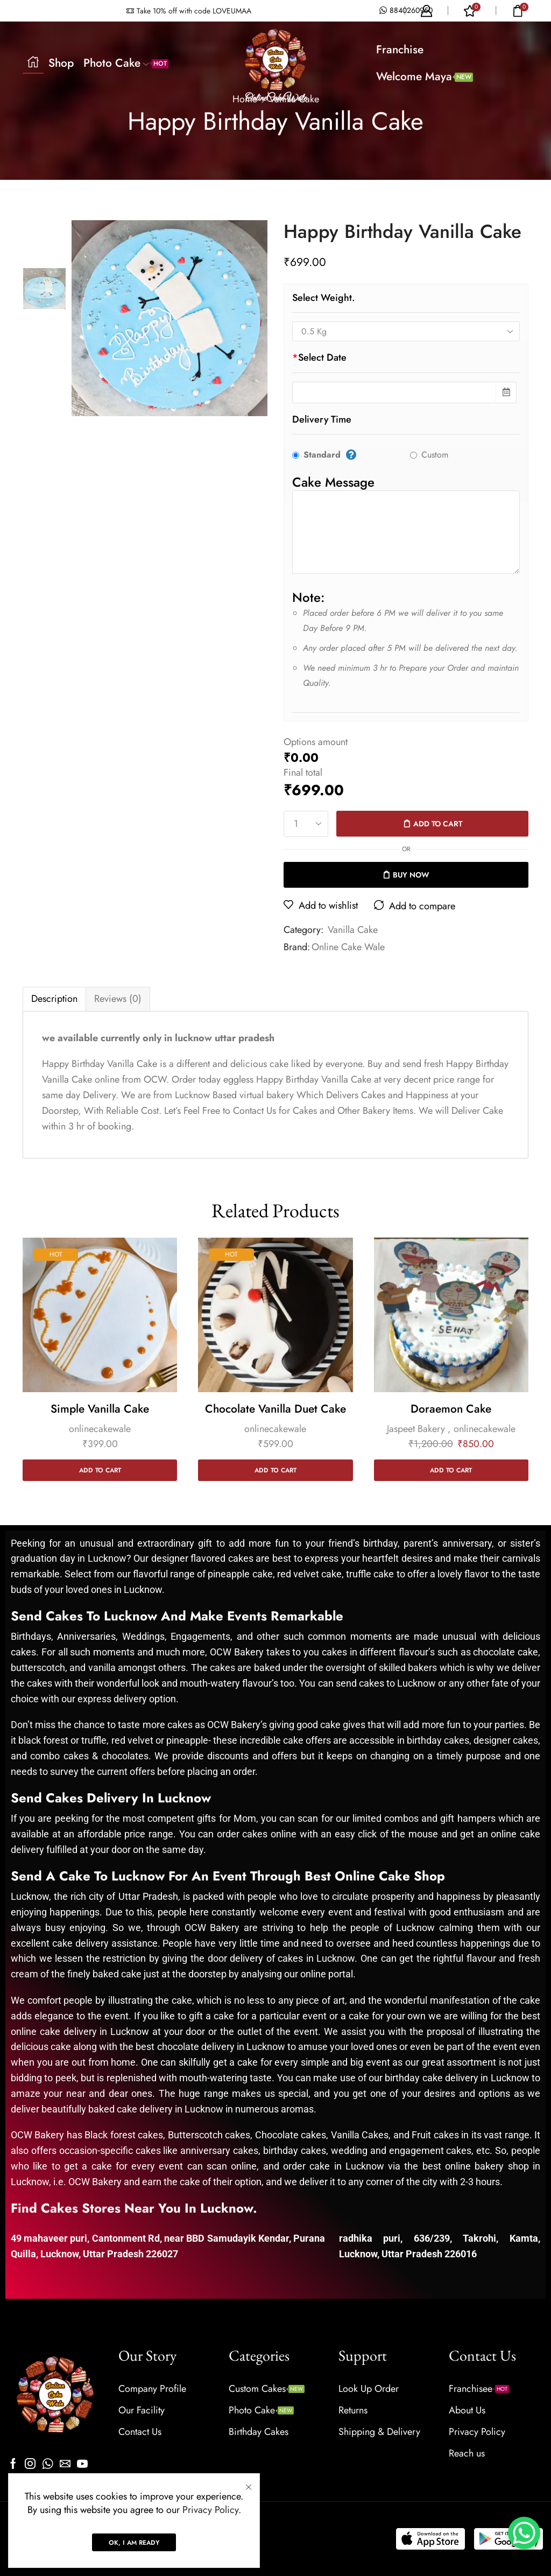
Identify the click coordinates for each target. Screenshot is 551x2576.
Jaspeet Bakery (416, 1429)
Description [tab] (54, 999)
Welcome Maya (424, 76)
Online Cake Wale (348, 947)
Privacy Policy (210, 2510)
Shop (61, 63)
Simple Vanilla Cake (100, 1409)
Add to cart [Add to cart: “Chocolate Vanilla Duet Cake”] (275, 1470)
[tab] (54, 999)
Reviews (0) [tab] (118, 999)
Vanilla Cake (353, 930)
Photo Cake (125, 63)
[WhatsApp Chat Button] (524, 2533)
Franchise (399, 49)
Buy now (411, 874)
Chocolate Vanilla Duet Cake (275, 1409)
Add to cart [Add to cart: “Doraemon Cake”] (451, 1470)
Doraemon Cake (451, 1409)
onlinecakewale (100, 1429)
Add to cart (437, 823)
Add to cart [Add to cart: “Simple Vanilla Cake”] (100, 1470)
